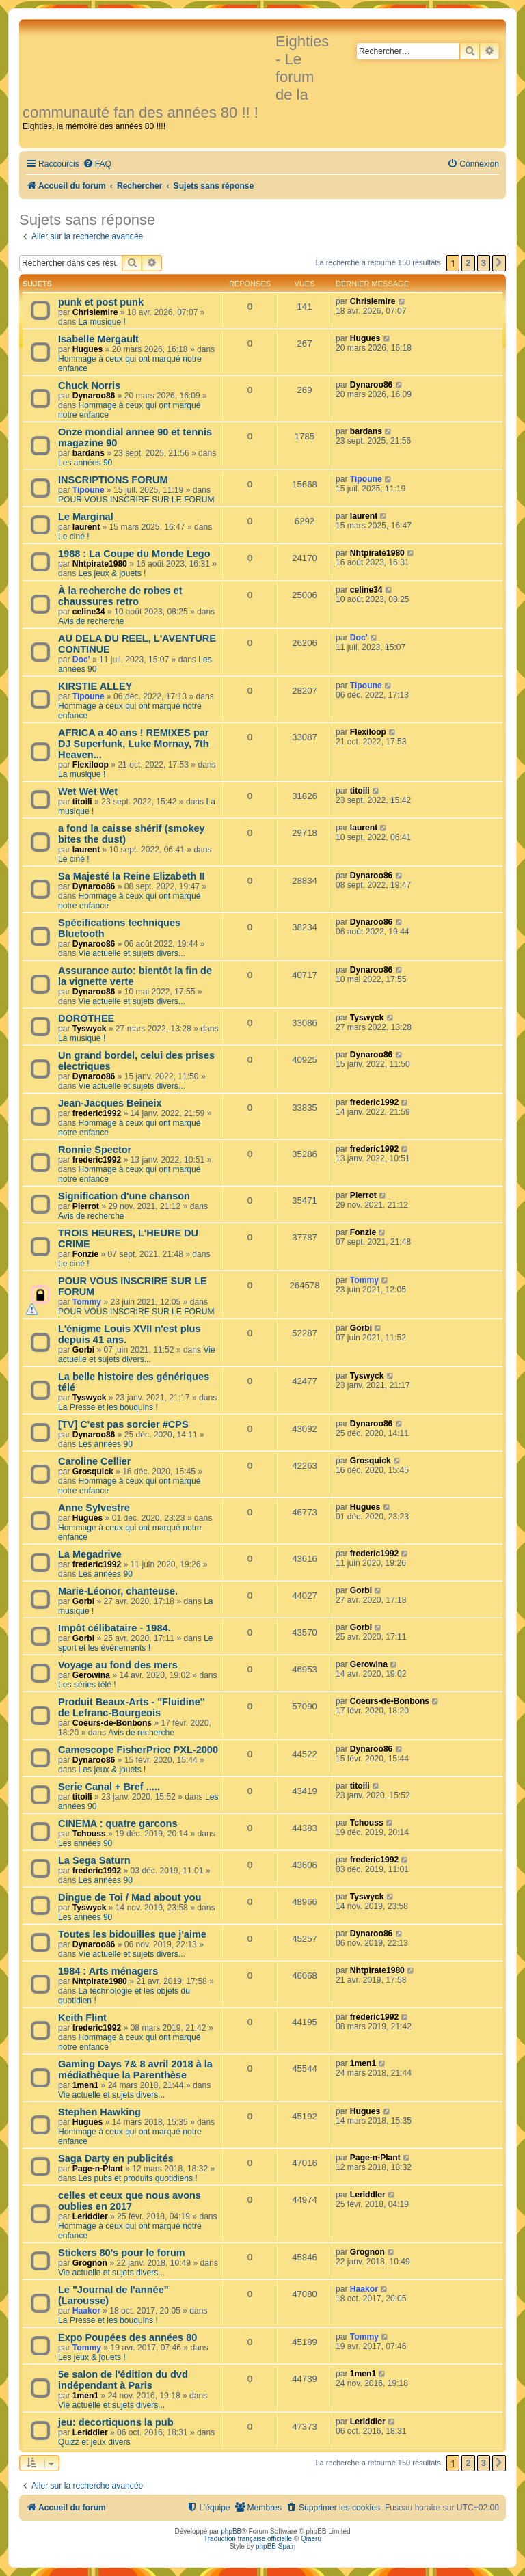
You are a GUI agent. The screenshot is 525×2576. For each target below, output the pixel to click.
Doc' (81, 659)
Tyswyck (89, 1028)
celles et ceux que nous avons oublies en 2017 (129, 2201)
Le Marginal (85, 516)
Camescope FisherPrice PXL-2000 (138, 1749)
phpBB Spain (275, 2546)
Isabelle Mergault (98, 339)
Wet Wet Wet (88, 791)
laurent (86, 527)
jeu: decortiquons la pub (116, 2422)
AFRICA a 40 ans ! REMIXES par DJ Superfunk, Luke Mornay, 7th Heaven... (133, 743)
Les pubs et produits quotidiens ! (138, 2178)
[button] (499, 263)
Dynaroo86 (94, 396)
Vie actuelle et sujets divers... (132, 953)
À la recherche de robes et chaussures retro (120, 596)
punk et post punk (101, 302)
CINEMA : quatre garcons (117, 1823)
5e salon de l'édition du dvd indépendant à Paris (123, 2380)
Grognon (89, 2263)
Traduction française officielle (248, 2539)
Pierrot (85, 1206)
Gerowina (91, 1675)
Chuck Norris (89, 385)
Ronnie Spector (94, 1149)
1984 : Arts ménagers (108, 1971)
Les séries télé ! (87, 1685)
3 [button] (483, 263)
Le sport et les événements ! (135, 1643)
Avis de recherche (91, 621)
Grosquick (92, 1471)
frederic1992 (96, 1113)
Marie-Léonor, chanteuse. (118, 1591)
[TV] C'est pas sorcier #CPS (123, 1424)
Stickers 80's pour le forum (121, 2252)
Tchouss (89, 1834)
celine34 (88, 611)
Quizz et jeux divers (94, 2442)
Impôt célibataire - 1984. (114, 1628)
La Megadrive (90, 1554)
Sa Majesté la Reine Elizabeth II (131, 876)
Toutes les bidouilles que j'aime (132, 1934)
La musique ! (102, 322)
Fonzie (85, 1254)
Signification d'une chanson (124, 1196)
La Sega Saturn (94, 1860)
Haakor (86, 2311)
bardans (88, 453)
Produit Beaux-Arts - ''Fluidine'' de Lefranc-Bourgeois (131, 1707)
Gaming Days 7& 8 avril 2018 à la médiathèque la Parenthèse (135, 2069)
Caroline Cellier (94, 1461)
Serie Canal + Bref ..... (109, 1786)
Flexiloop (90, 765)
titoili (82, 801)
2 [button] (468, 263)
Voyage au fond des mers (118, 1664)
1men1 (85, 2085)
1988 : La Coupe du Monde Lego (134, 553)
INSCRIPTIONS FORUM (112, 479)
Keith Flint (82, 2017)
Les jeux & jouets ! (112, 573)
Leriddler (90, 2216)
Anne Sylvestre (94, 1507)
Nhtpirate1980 (99, 564)
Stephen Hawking (99, 2111)
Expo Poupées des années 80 (127, 2337)
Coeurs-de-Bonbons (112, 1723)
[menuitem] (97, 164)
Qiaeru (311, 2539)
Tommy (86, 1302)
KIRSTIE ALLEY (95, 686)
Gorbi (83, 1350)
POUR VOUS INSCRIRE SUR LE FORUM (136, 499)
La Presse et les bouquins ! (108, 1407)
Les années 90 (85, 462)
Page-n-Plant (97, 2168)
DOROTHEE (86, 1018)
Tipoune (88, 490)
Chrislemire (95, 312)
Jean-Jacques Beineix (110, 1103)
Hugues (87, 349)
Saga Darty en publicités (116, 2158)
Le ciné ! (74, 536)
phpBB (231, 2531)
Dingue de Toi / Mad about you (129, 1897)
